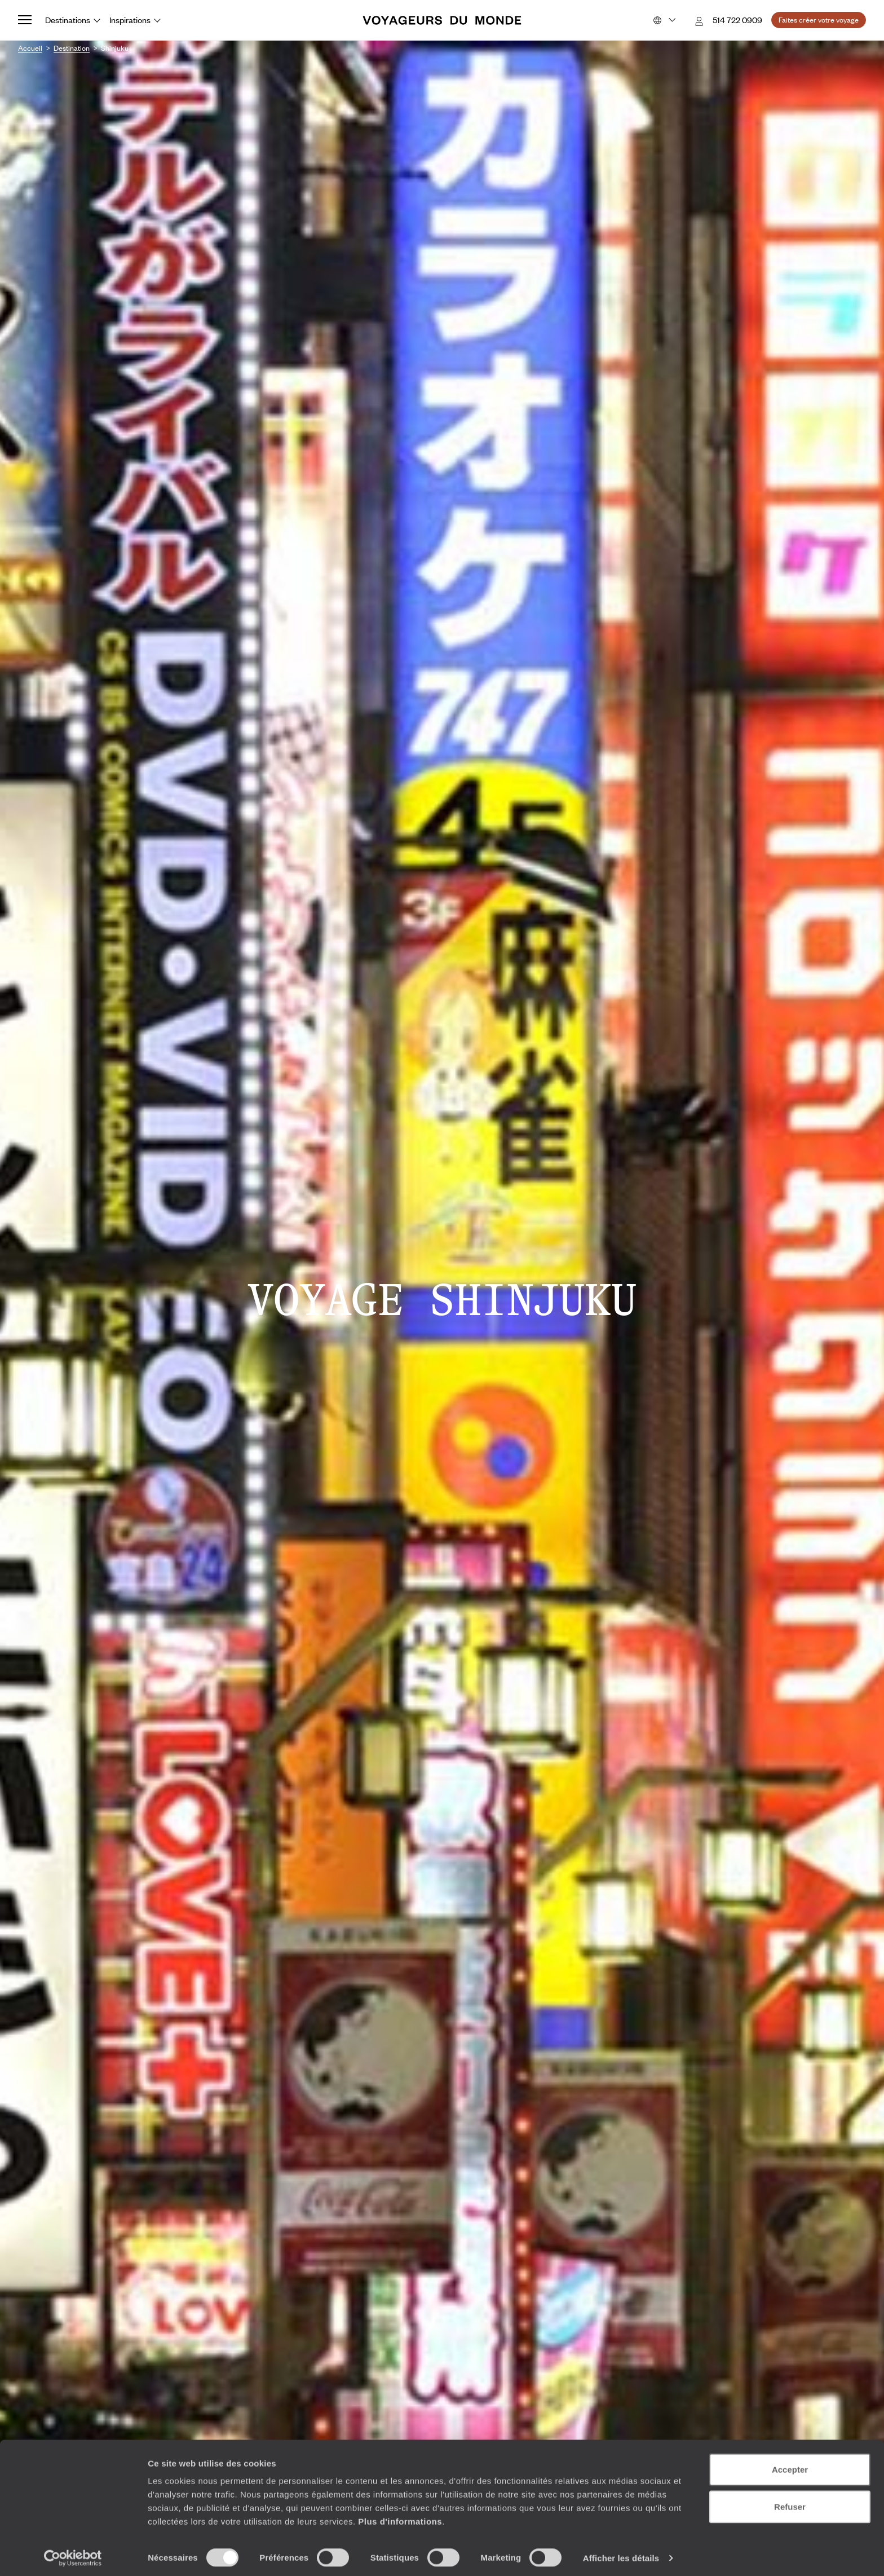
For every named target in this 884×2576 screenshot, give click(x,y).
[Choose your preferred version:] (663, 20)
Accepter (790, 2465)
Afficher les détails (621, 2554)
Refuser (790, 2502)
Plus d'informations (400, 2517)
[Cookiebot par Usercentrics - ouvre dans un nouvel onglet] (73, 2554)
